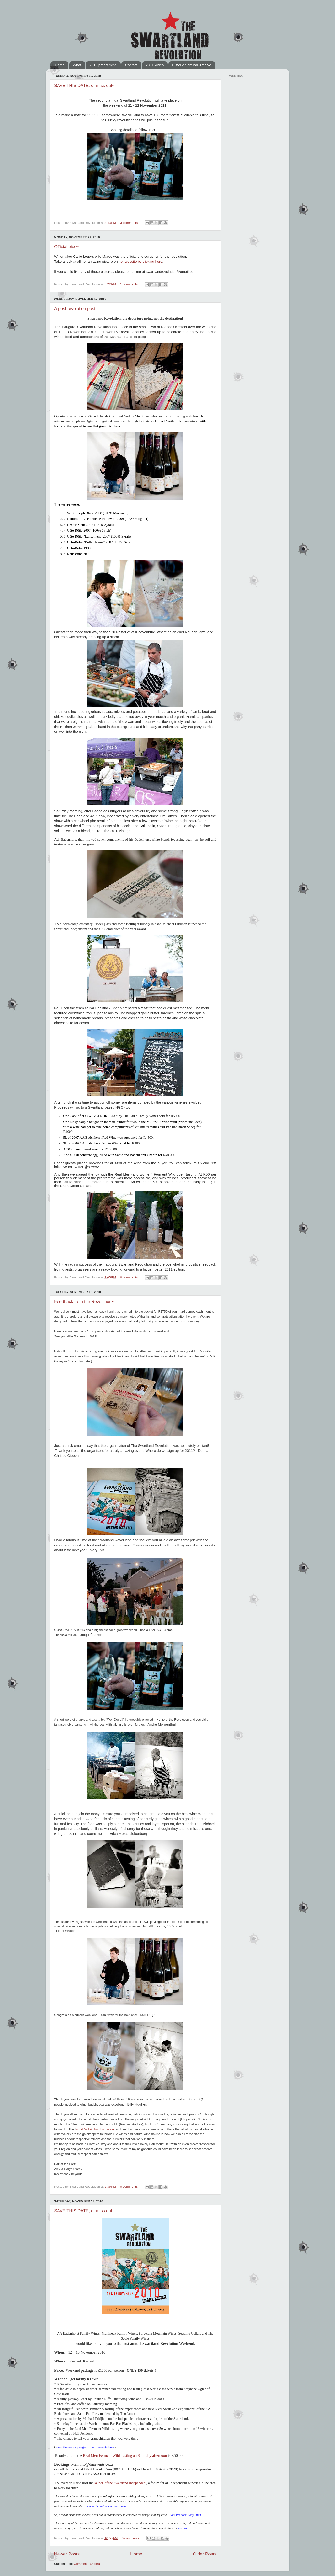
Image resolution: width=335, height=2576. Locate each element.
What (77, 65)
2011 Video (155, 65)
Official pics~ (66, 246)
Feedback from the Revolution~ (84, 1301)
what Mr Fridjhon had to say (95, 2129)
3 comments (129, 222)
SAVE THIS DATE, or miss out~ (84, 85)
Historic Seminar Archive (191, 65)
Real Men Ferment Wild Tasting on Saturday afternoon (125, 2455)
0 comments (129, 1277)
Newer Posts (67, 2553)
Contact (131, 65)
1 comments (129, 284)
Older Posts (204, 2553)
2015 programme (103, 65)
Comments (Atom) (87, 2563)
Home (60, 65)
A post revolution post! (75, 308)
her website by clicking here (140, 261)
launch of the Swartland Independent (120, 2483)
